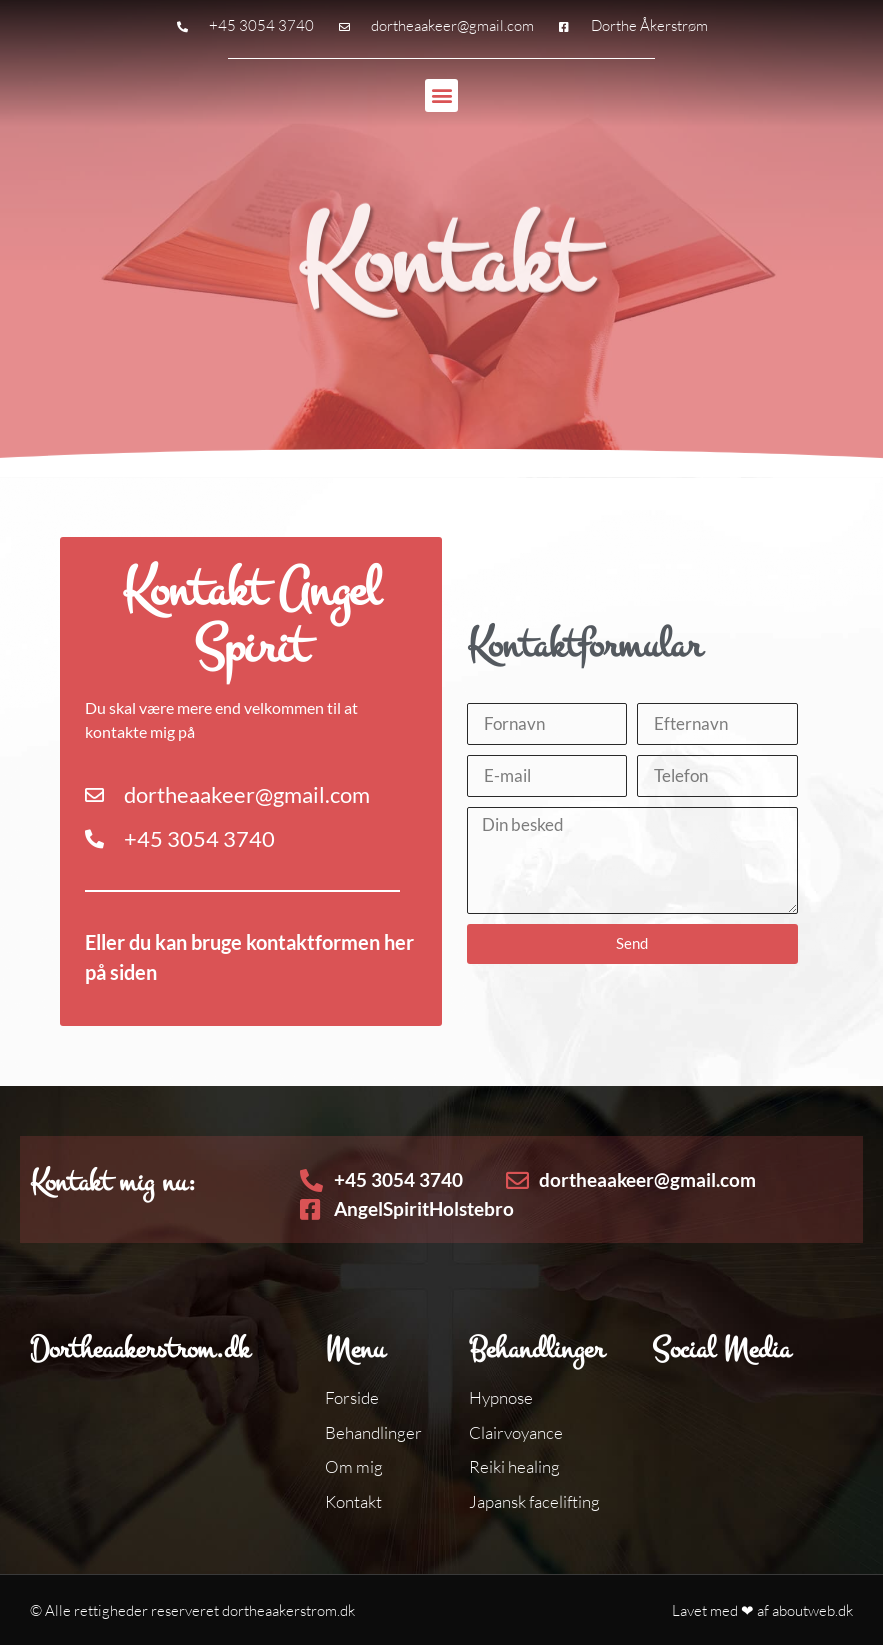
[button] (441, 95)
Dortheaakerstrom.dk (140, 1349)
